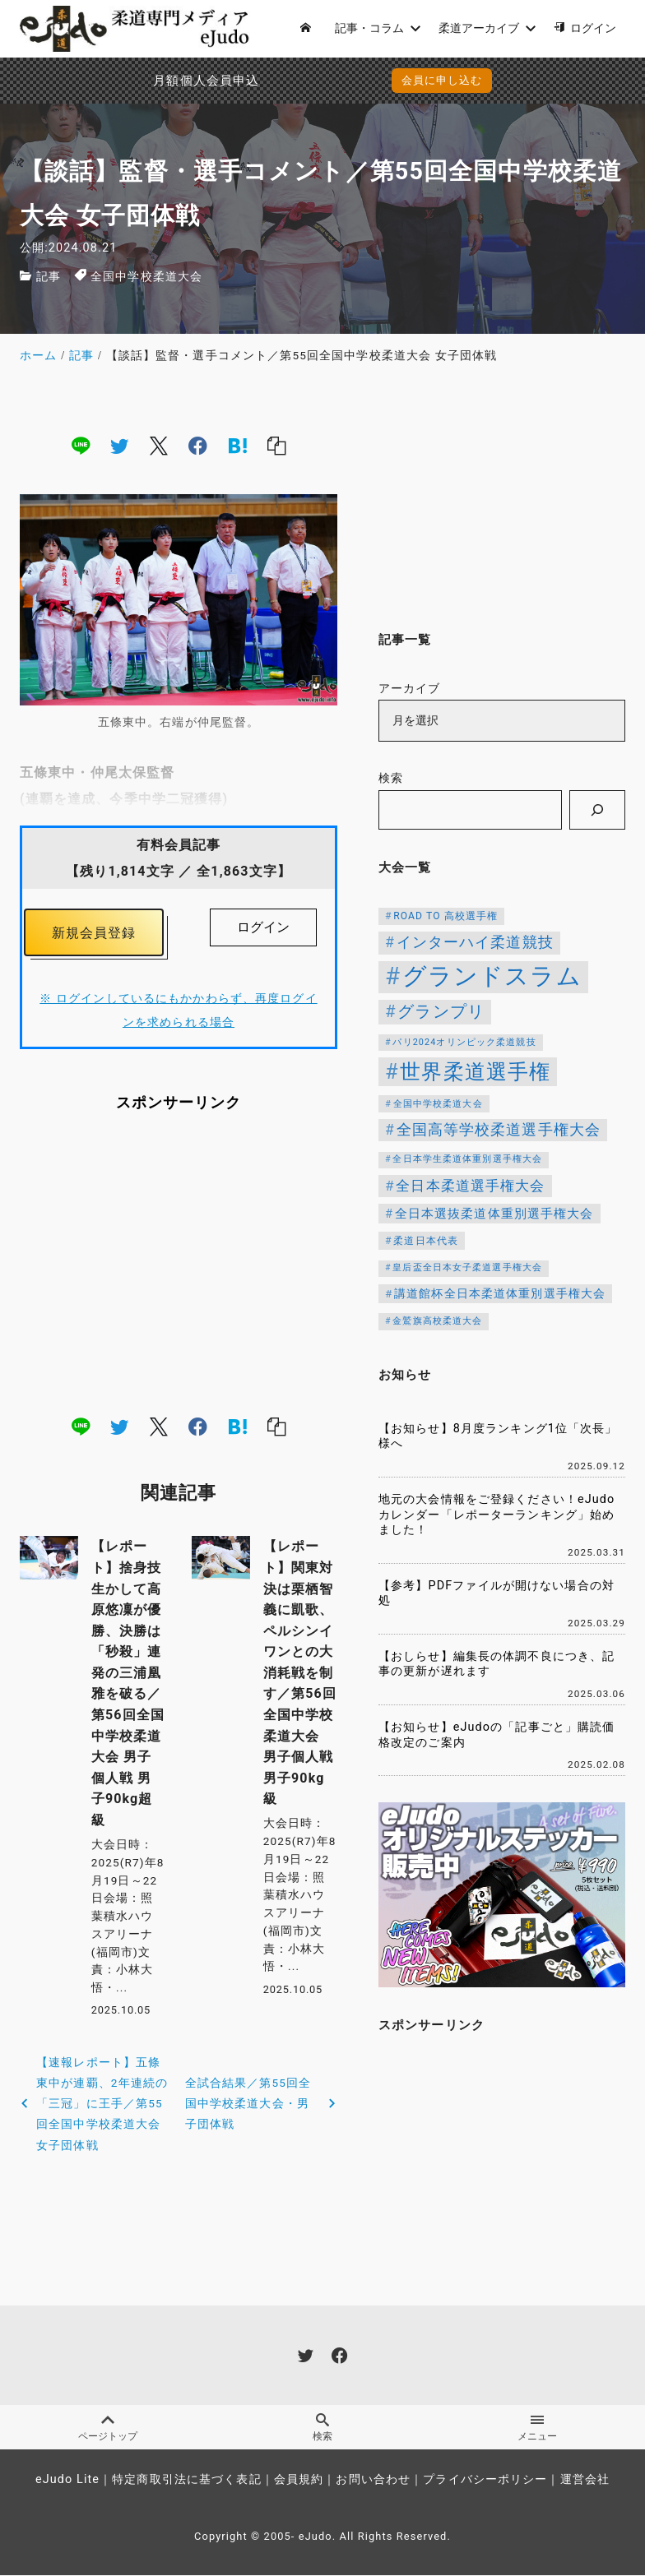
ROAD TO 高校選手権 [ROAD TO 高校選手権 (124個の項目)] (445, 916)
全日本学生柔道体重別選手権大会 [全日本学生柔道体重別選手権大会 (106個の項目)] (467, 1159)
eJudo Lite (67, 2480)
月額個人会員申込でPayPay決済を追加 (159, 80)
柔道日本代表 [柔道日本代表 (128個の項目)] (425, 1240)
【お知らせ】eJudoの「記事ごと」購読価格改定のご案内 (496, 1735)
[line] (81, 444)
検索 (390, 778)
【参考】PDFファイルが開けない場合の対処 (496, 1593)
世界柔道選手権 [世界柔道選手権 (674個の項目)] (475, 1071)
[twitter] (119, 444)
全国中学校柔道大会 (146, 277)
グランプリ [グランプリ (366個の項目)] (441, 1011)
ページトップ (107, 2428)
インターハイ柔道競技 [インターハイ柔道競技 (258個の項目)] (475, 942)
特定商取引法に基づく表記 (186, 2480)
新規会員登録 (94, 933)
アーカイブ (409, 689)
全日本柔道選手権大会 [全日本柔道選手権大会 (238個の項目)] (470, 1185)
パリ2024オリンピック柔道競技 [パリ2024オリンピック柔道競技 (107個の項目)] (464, 1042)
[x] (159, 444)
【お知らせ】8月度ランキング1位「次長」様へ (498, 1436)
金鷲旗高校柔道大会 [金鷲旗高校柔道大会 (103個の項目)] (437, 1321)
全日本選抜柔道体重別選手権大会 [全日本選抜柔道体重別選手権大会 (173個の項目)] (494, 1213)
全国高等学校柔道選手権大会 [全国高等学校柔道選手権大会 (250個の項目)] (499, 1130)
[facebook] (197, 444)
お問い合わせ (373, 2480)
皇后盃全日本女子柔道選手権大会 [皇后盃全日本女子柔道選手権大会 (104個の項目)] (467, 1267)
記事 (48, 277)
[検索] (597, 810)
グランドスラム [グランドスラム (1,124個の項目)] (492, 976)
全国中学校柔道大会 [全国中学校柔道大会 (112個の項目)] (438, 1103)
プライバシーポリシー (485, 2480)
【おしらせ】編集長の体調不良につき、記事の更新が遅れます (496, 1664)
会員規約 (298, 2480)
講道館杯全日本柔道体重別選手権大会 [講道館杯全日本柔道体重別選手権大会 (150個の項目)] (500, 1293)
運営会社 (585, 2480)
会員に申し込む (442, 80)
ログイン (263, 927)
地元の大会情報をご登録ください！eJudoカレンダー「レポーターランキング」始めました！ (496, 1514)
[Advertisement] (178, 1264)
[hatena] (238, 444)
